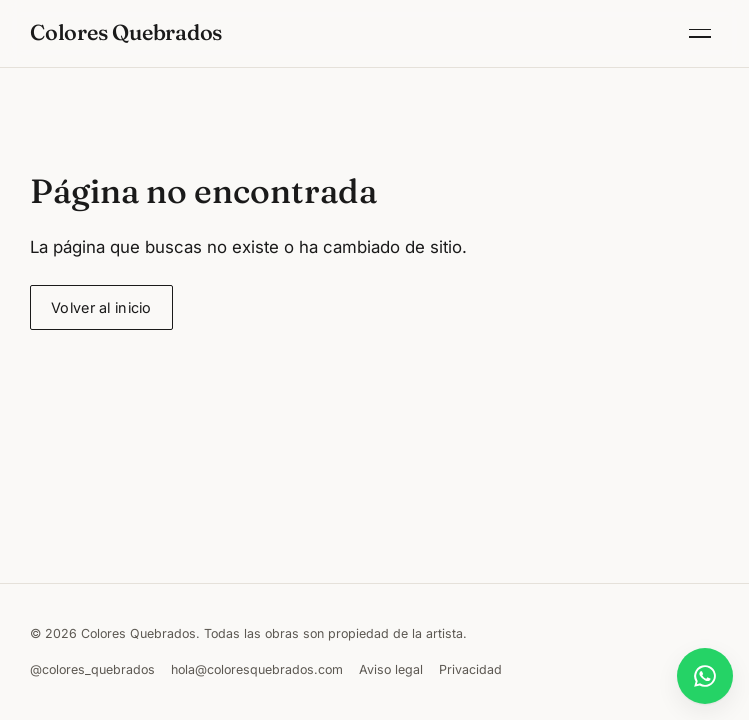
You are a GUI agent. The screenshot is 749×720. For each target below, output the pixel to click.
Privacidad (470, 669)
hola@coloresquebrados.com (257, 669)
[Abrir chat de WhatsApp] (705, 676)
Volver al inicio (101, 307)
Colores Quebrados (126, 32)
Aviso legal (391, 669)
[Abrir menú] (700, 33)
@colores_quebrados (92, 669)
